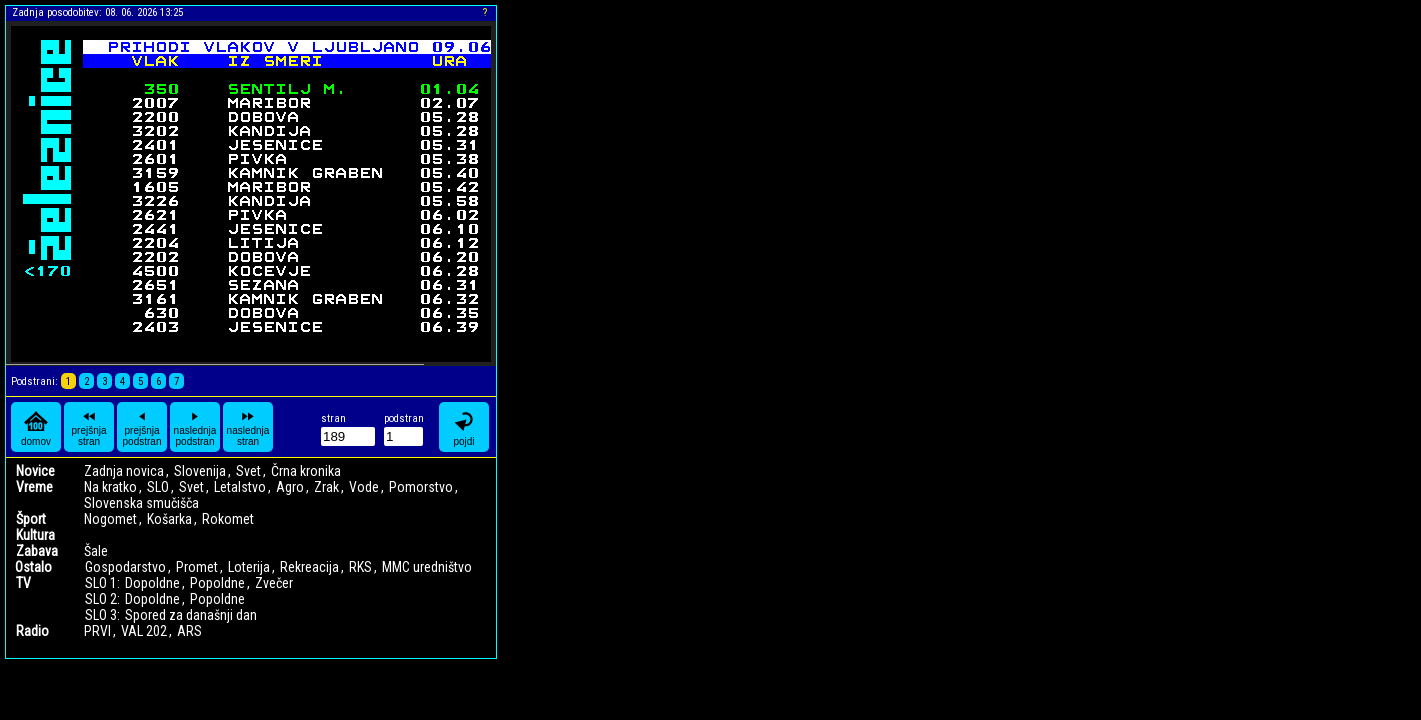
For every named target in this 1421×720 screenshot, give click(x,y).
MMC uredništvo (427, 567)
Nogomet (110, 519)
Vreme (34, 487)
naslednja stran (248, 427)
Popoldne (217, 583)
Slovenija (200, 471)
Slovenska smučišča (141, 503)
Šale (96, 551)
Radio (32, 631)
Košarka (169, 519)
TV (23, 583)
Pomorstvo (421, 487)
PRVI (97, 631)
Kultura (35, 535)
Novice (35, 471)
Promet (197, 567)
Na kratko (110, 487)
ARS (189, 631)
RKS (360, 567)
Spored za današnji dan (191, 615)
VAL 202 (144, 631)
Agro (290, 487)
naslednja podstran (195, 427)
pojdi (464, 427)
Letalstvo (240, 487)
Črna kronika (306, 471)
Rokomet (228, 519)
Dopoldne (152, 583)
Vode (364, 487)
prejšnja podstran (142, 427)
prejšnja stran (88, 427)
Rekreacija (309, 567)
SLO (158, 487)
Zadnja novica (124, 471)
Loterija (249, 567)
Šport (31, 519)
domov (36, 427)
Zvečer (274, 583)
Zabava (37, 551)
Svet (248, 471)
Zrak (326, 487)
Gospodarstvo (125, 567)
